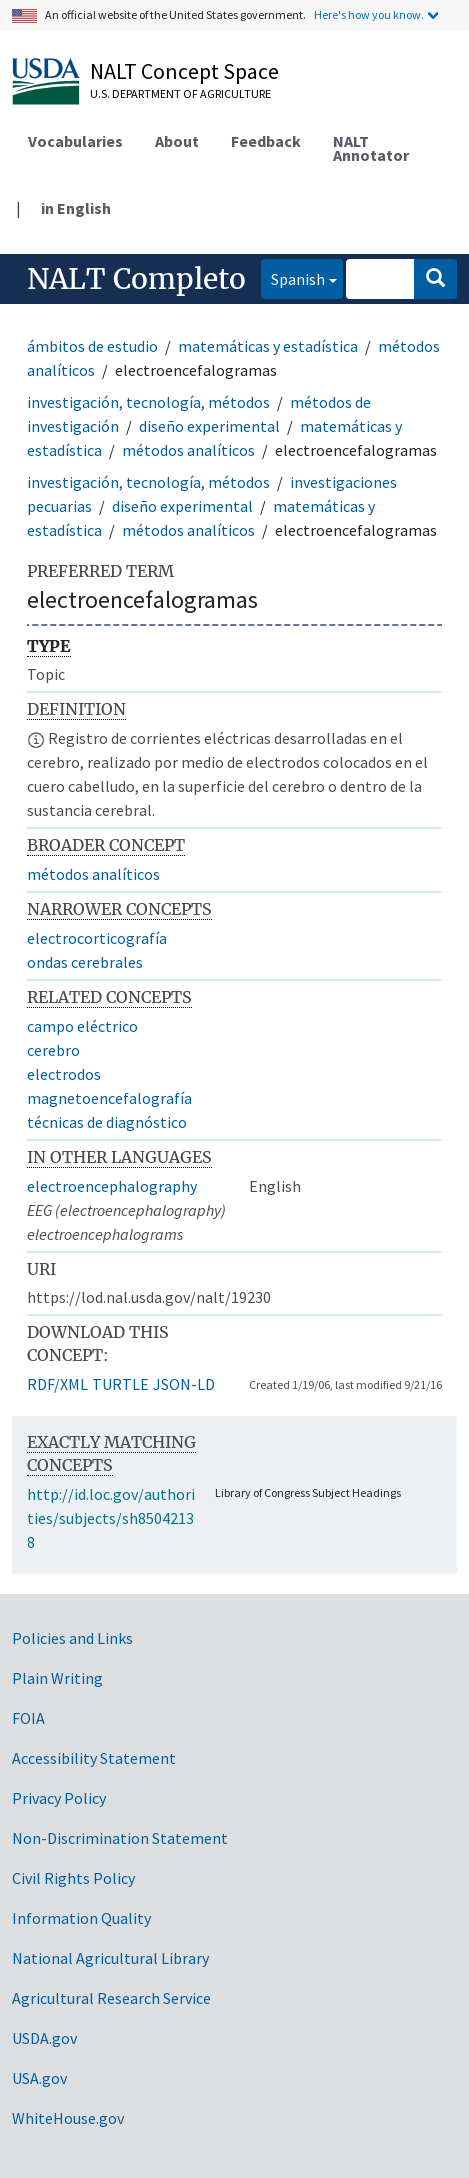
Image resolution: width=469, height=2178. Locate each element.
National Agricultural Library (110, 1958)
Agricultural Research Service (111, 1998)
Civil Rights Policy (73, 1878)
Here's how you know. (369, 14)
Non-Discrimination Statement (120, 1838)
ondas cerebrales (85, 962)
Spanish (293, 277)
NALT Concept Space (184, 71)
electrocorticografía (97, 938)
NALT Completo (136, 279)
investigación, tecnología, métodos (148, 402)
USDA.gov (44, 2038)
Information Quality (81, 1918)
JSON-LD (184, 1384)
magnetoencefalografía (109, 1098)
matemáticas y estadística (268, 346)
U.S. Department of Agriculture (180, 93)
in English (76, 208)
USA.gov (39, 2078)
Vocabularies (75, 141)
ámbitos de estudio (92, 346)
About (177, 141)
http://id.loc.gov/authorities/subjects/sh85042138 (111, 1518)
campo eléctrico (82, 1026)
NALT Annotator (371, 148)
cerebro (53, 1050)
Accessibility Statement (94, 1758)
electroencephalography (112, 1186)
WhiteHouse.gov (68, 2118)
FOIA (28, 1718)
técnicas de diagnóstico (107, 1122)
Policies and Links (72, 1638)
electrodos (64, 1074)
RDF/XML (57, 1384)
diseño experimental (209, 426)
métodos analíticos (188, 450)
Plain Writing (57, 1678)
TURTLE (120, 1384)
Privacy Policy (59, 1798)
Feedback (266, 141)
